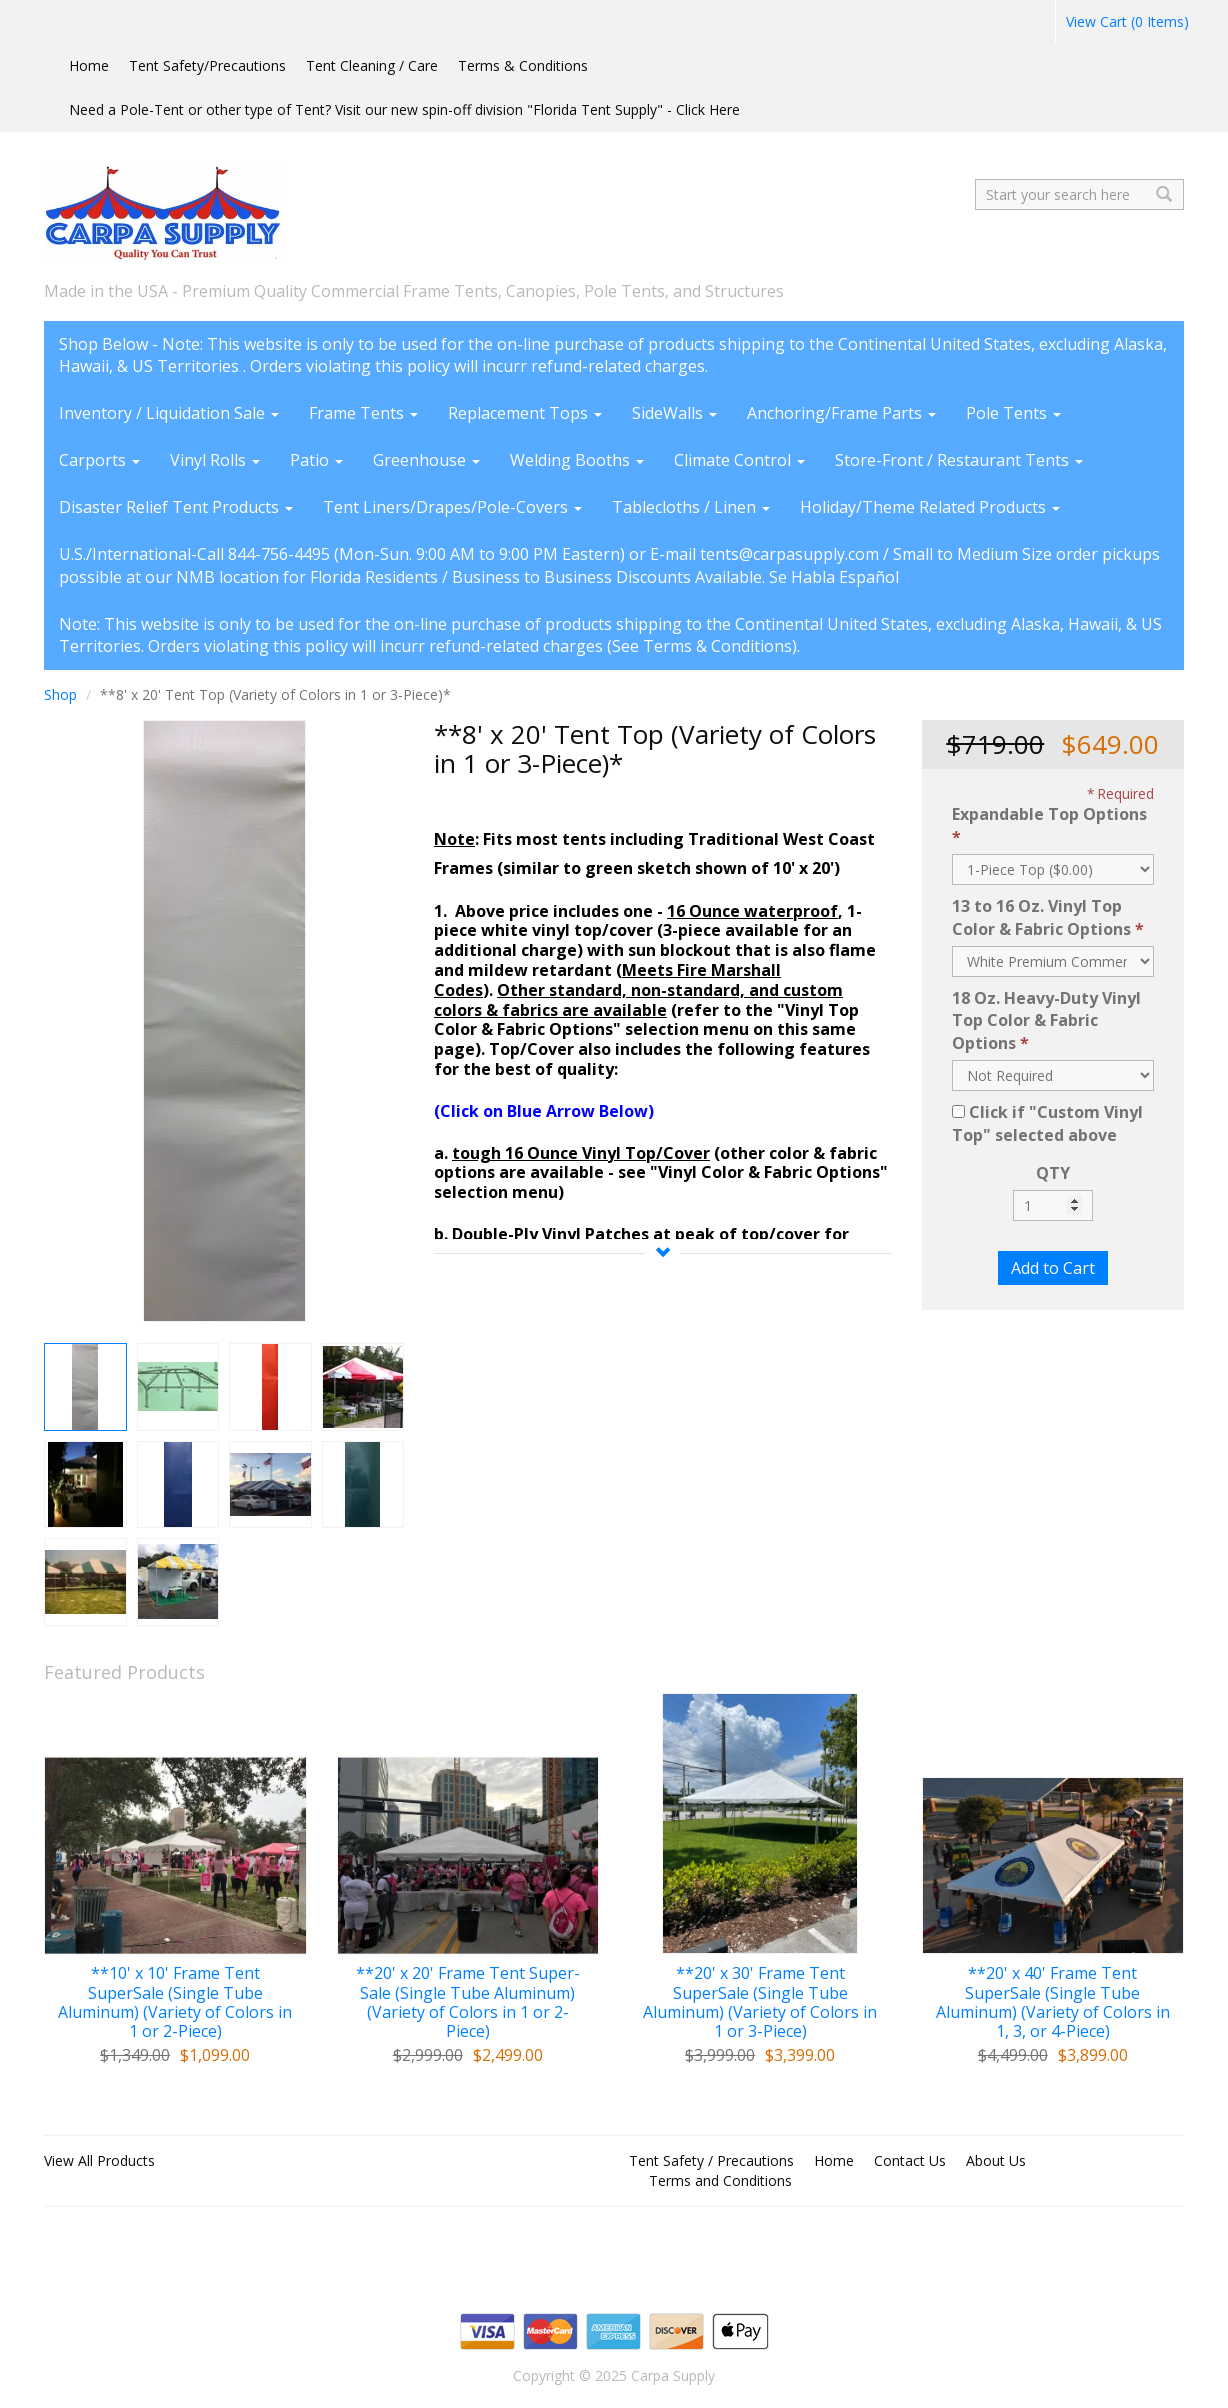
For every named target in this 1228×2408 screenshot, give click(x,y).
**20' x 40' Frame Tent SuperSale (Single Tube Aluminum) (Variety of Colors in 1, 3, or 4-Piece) (1053, 2002)
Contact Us (910, 2160)
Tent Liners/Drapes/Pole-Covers (452, 507)
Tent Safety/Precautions (207, 65)
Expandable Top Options (1049, 814)
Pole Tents (1013, 413)
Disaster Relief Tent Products (176, 507)
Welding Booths (577, 460)
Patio (316, 460)
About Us (996, 2160)
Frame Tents (363, 413)
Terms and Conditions (720, 2180)
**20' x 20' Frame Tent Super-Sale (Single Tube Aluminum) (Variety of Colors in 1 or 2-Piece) (468, 2002)
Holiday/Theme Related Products (930, 507)
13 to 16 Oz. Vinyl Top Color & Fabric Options (1041, 917)
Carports (99, 460)
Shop (60, 694)
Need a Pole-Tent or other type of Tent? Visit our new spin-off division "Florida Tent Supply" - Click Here (404, 109)
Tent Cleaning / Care (372, 65)
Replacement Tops (525, 413)
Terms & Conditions (523, 65)
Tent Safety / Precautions (711, 2160)
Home (89, 65)
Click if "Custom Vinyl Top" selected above (1047, 1123)
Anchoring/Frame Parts (841, 413)
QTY (1053, 1173)
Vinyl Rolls (215, 460)
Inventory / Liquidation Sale (169, 413)
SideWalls (674, 413)
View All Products (99, 2160)
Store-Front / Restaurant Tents (959, 460)
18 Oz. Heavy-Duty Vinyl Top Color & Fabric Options (1046, 1021)
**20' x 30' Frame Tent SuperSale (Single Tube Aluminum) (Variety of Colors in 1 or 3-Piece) (760, 2002)
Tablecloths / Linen (691, 507)
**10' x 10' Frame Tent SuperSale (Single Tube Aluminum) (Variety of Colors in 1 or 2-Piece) (175, 2002)
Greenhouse (426, 460)
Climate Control (739, 460)
